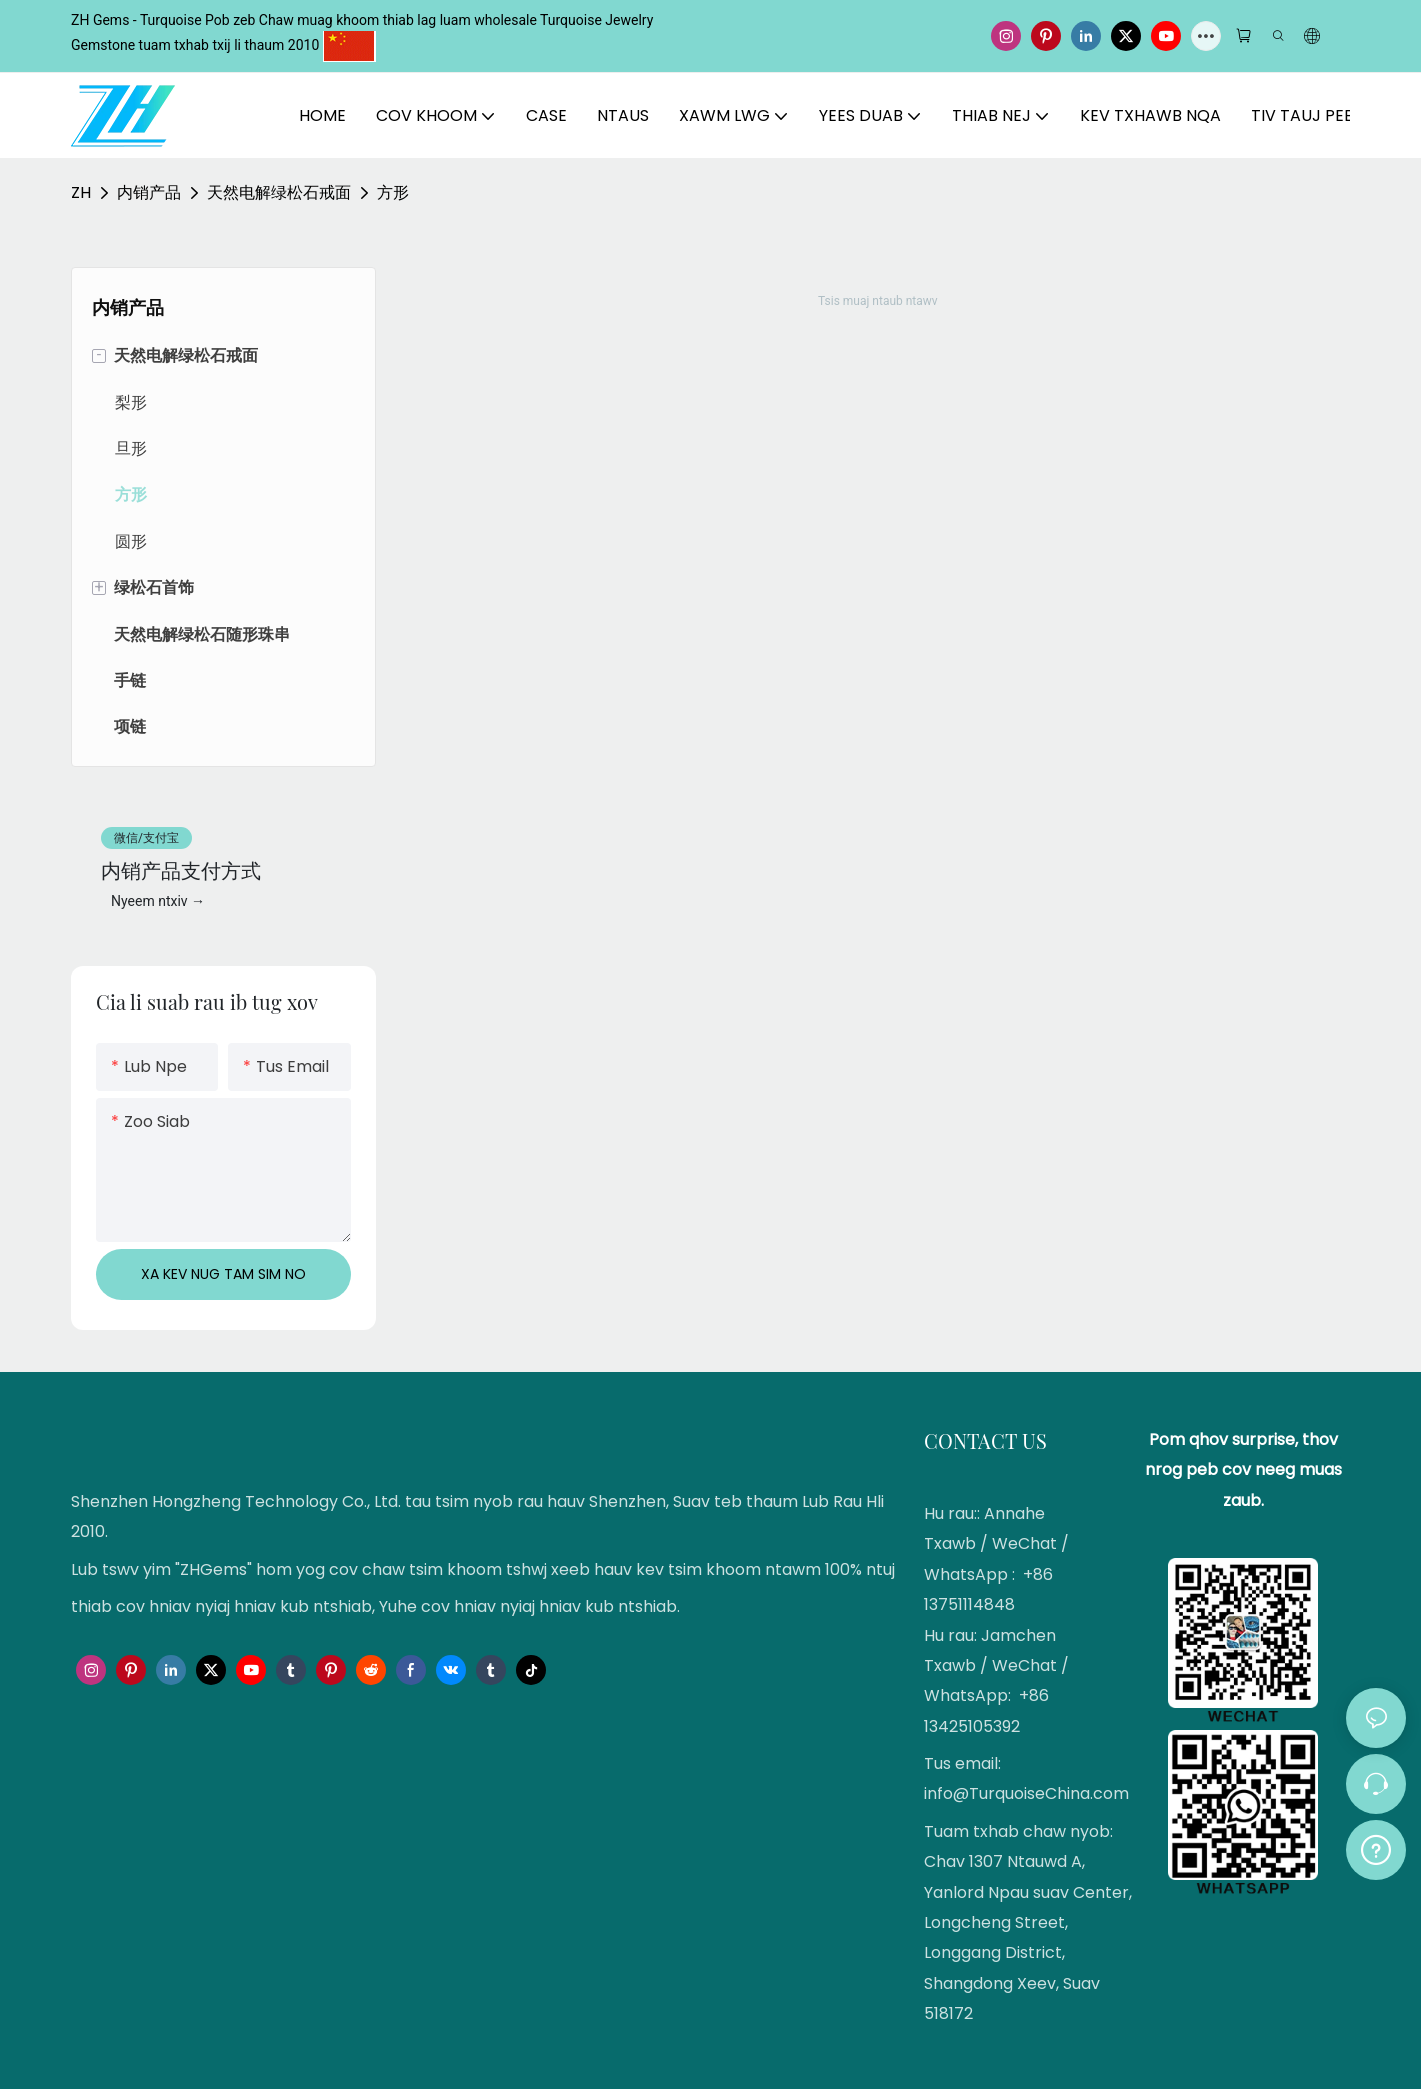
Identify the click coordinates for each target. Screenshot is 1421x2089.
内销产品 (149, 192)
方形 (393, 192)
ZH (81, 192)
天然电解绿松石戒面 (279, 192)
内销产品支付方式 (181, 869)
